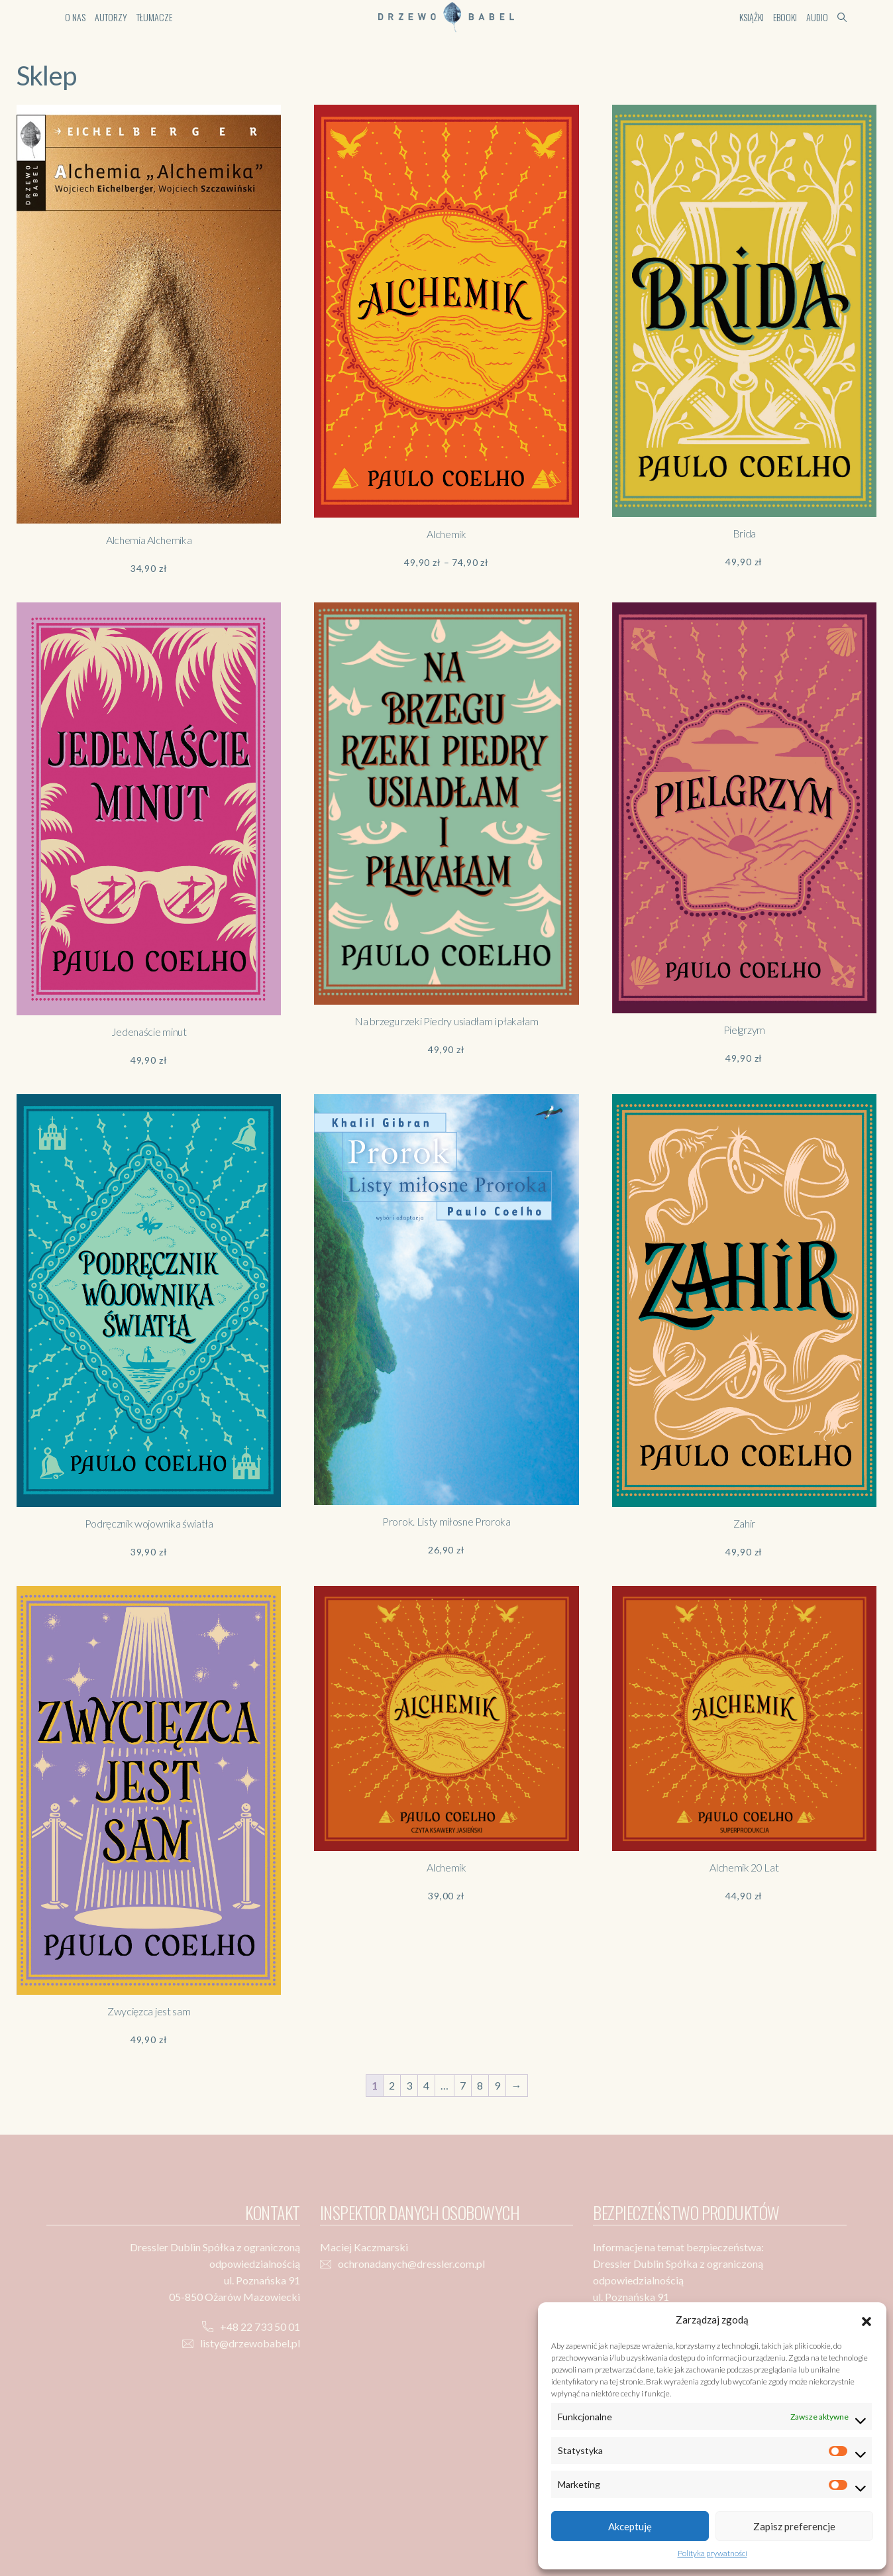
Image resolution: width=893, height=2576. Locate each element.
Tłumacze (154, 17)
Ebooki (785, 17)
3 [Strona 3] (409, 2085)
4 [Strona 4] (426, 2085)
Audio (817, 17)
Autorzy (111, 17)
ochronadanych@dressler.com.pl (411, 2263)
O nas (75, 17)
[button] (866, 2319)
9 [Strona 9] (497, 2085)
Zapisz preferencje (794, 2526)
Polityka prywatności (712, 2553)
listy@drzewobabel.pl (250, 2343)
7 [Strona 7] (463, 2085)
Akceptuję (630, 2526)
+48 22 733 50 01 (260, 2326)
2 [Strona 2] (392, 2085)
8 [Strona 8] (480, 2085)
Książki (751, 17)
